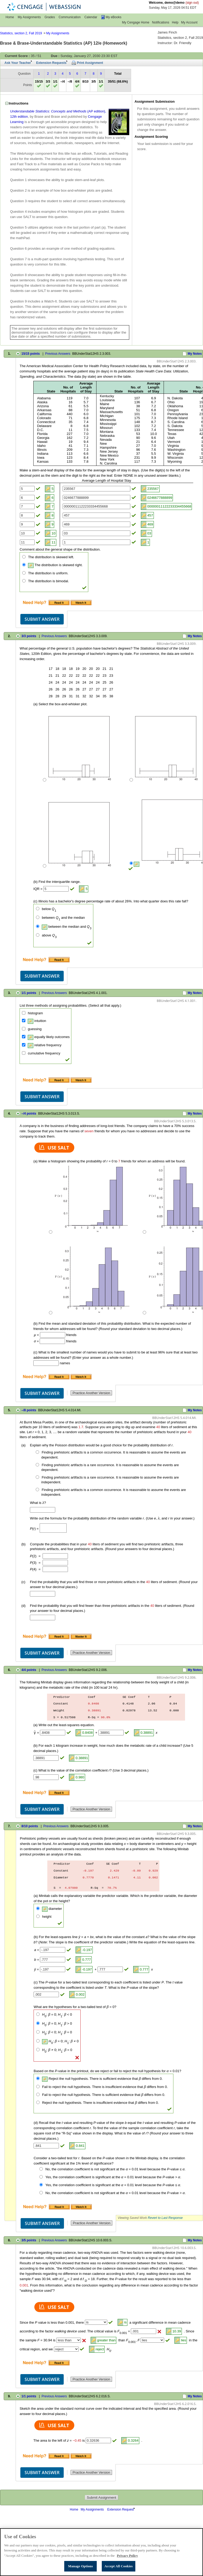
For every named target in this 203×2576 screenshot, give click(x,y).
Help (175, 22)
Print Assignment (90, 63)
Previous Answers (57, 354)
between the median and (66, 927)
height (46, 1917)
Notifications (160, 22)
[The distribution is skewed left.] (24, 556)
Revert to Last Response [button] (165, 2218)
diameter (52, 1909)
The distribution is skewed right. (55, 565)
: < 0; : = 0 (57, 2032)
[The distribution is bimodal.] (24, 581)
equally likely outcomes (49, 1037)
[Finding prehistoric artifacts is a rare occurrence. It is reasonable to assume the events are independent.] (37, 1477)
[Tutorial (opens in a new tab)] (81, 1636)
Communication (70, 17)
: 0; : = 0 (57, 2050)
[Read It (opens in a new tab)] (60, 602)
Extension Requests (51, 63)
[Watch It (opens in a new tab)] (81, 602)
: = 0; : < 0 (57, 2014)
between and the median (63, 918)
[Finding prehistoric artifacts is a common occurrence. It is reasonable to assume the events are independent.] (37, 1489)
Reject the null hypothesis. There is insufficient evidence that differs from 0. (100, 2103)
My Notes (195, 354)
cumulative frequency (44, 1053)
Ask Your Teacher (17, 63)
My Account (189, 22)
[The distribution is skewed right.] (24, 564)
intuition (37, 1021)
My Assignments (29, 17)
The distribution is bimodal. (48, 581)
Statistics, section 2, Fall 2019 (21, 33)
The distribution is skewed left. (51, 557)
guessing (34, 1029)
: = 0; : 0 (60, 2041)
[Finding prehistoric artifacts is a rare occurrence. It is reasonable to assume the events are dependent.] (37, 1464)
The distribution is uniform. (48, 573)
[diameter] (38, 1908)
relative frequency (44, 1045)
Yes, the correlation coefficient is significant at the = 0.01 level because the (113, 2177)
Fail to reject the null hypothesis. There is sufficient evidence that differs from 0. (103, 2095)
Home (10, 17)
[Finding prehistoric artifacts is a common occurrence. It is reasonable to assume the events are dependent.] (37, 1452)
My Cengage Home (135, 22)
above (49, 935)
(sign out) (192, 2)
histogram (35, 1013)
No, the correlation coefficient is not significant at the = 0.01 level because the (115, 2169)
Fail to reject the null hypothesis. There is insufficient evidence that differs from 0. (105, 2087)
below (49, 909)
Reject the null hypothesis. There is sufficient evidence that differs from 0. (102, 2079)
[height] (38, 1916)
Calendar (90, 17)
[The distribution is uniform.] (24, 573)
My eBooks (113, 17)
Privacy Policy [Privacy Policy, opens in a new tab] (127, 2562)
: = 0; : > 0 (57, 2023)
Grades (49, 17)
